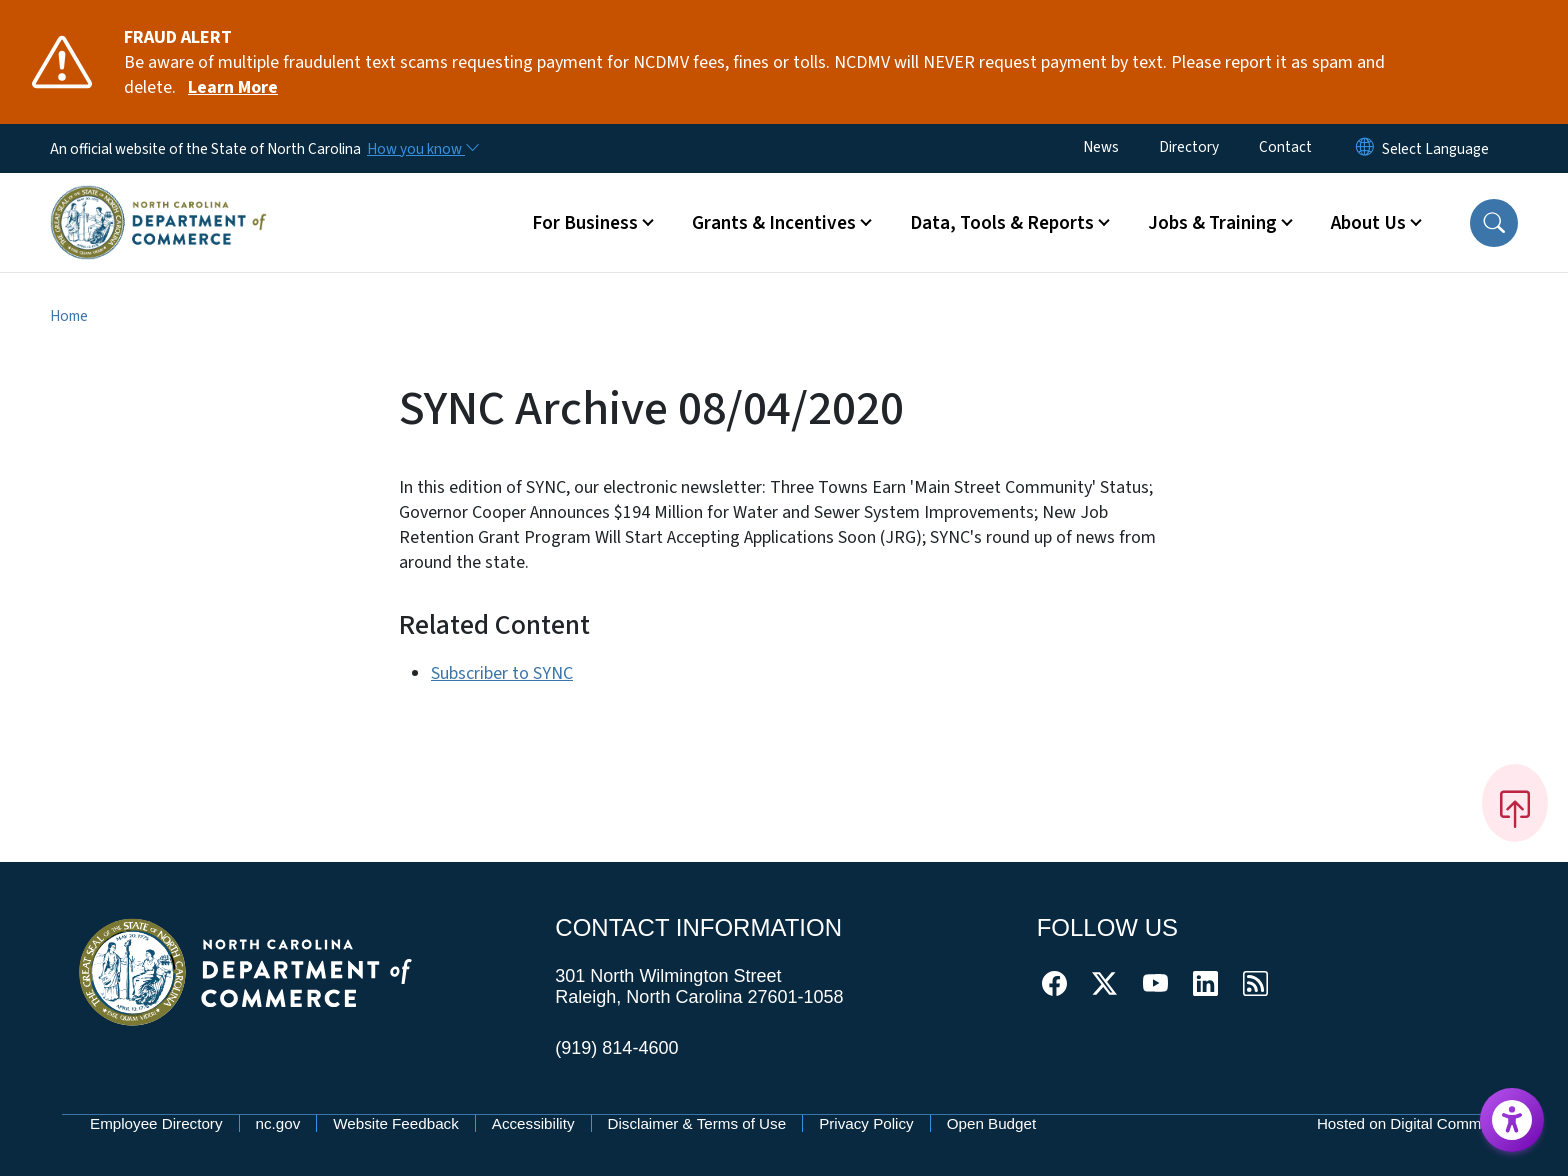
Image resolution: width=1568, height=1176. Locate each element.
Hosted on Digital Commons (1411, 1123)
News (1101, 147)
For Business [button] (585, 223)
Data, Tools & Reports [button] (1002, 223)
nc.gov (278, 1123)
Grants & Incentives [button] (774, 223)
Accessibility (533, 1123)
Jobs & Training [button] (1212, 223)
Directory (1189, 147)
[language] (1435, 149)
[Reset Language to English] (1365, 148)
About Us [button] (1368, 223)
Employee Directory (156, 1123)
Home (69, 316)
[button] (1494, 223)
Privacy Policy (866, 1123)
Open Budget (992, 1123)
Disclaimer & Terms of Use (697, 1123)
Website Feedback (396, 1123)
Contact (1285, 147)
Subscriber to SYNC (502, 673)
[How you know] (422, 149)
